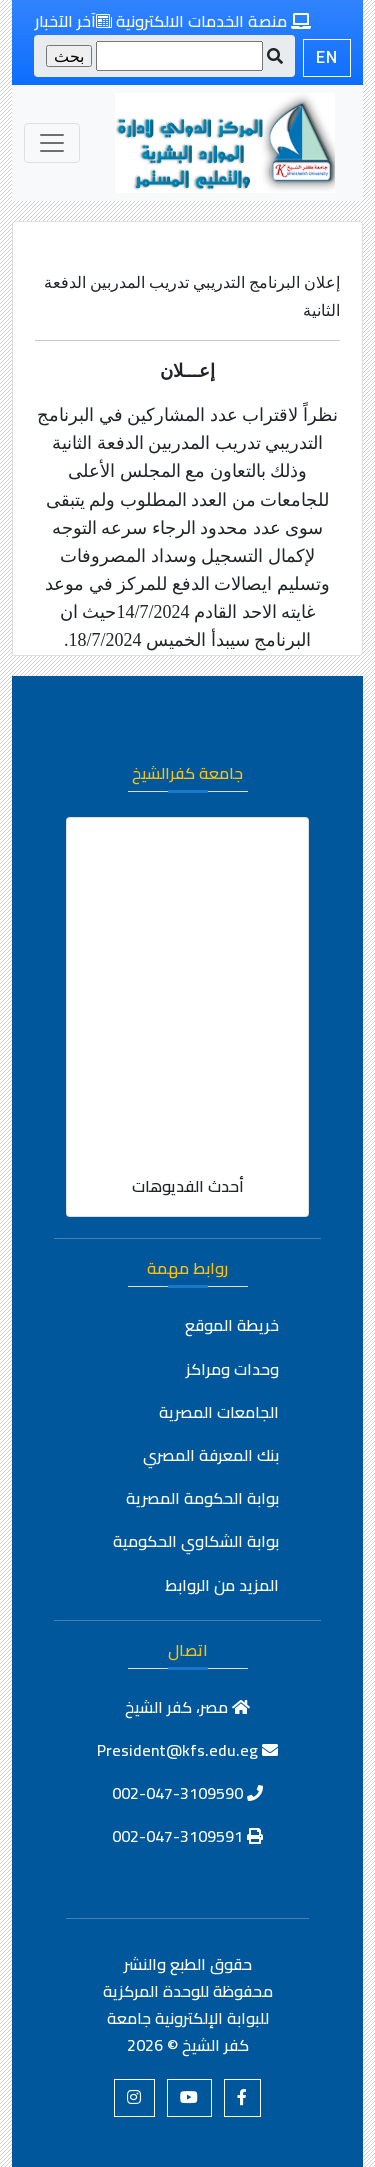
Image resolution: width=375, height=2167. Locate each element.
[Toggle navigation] (52, 143)
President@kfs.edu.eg (187, 1750)
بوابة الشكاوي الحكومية (196, 1541)
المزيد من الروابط (222, 1585)
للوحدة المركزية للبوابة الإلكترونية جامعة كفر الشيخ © (186, 2018)
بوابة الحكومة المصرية (202, 1498)
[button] (242, 2098)
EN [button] (327, 57)
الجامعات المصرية (219, 1412)
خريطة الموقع (232, 1325)
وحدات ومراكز (232, 1369)
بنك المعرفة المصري (211, 1455)
